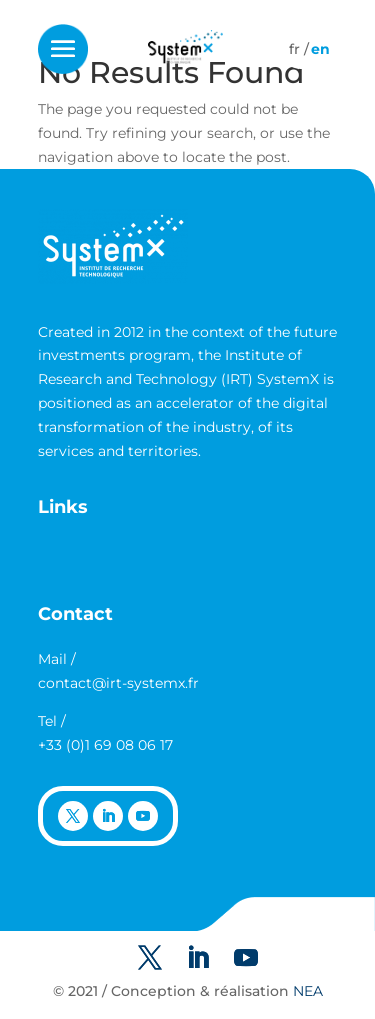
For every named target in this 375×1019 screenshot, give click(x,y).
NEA (308, 991)
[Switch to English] (320, 49)
